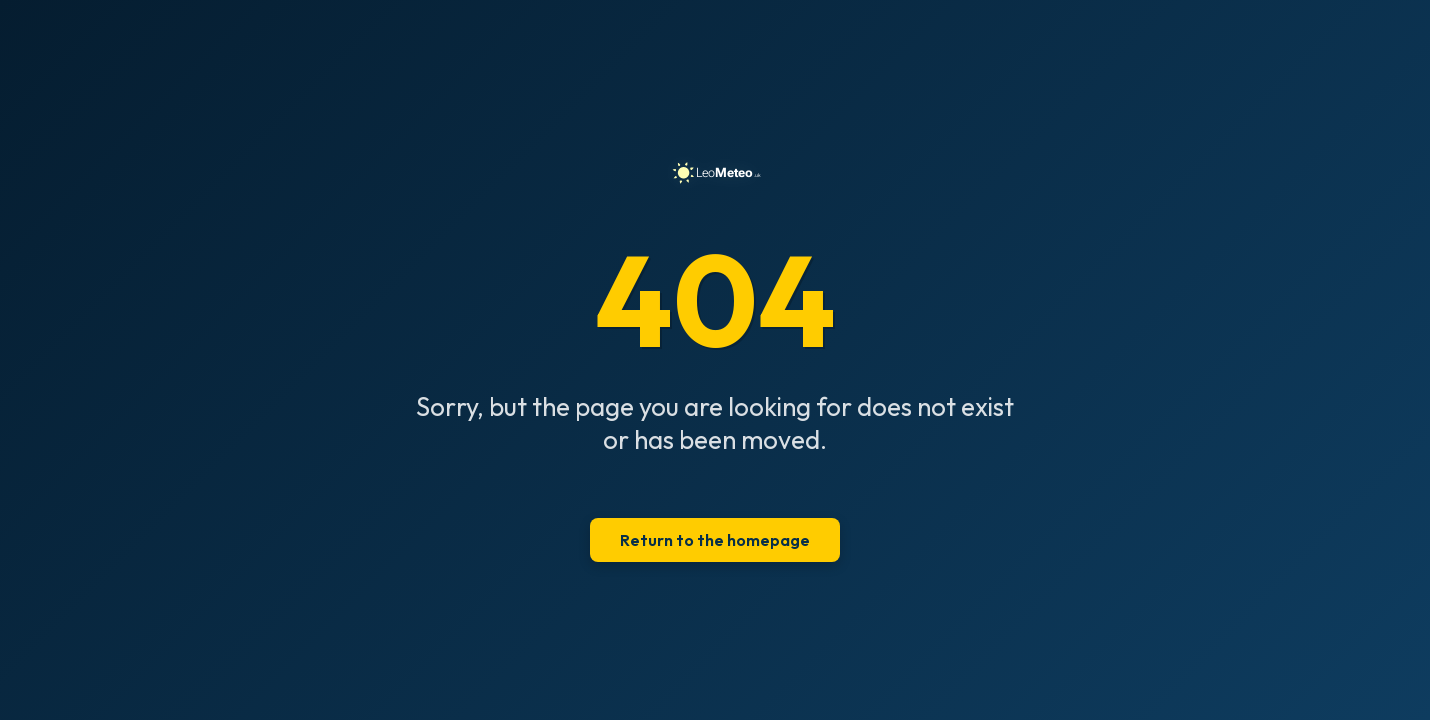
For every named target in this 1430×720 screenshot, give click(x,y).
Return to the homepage (715, 540)
